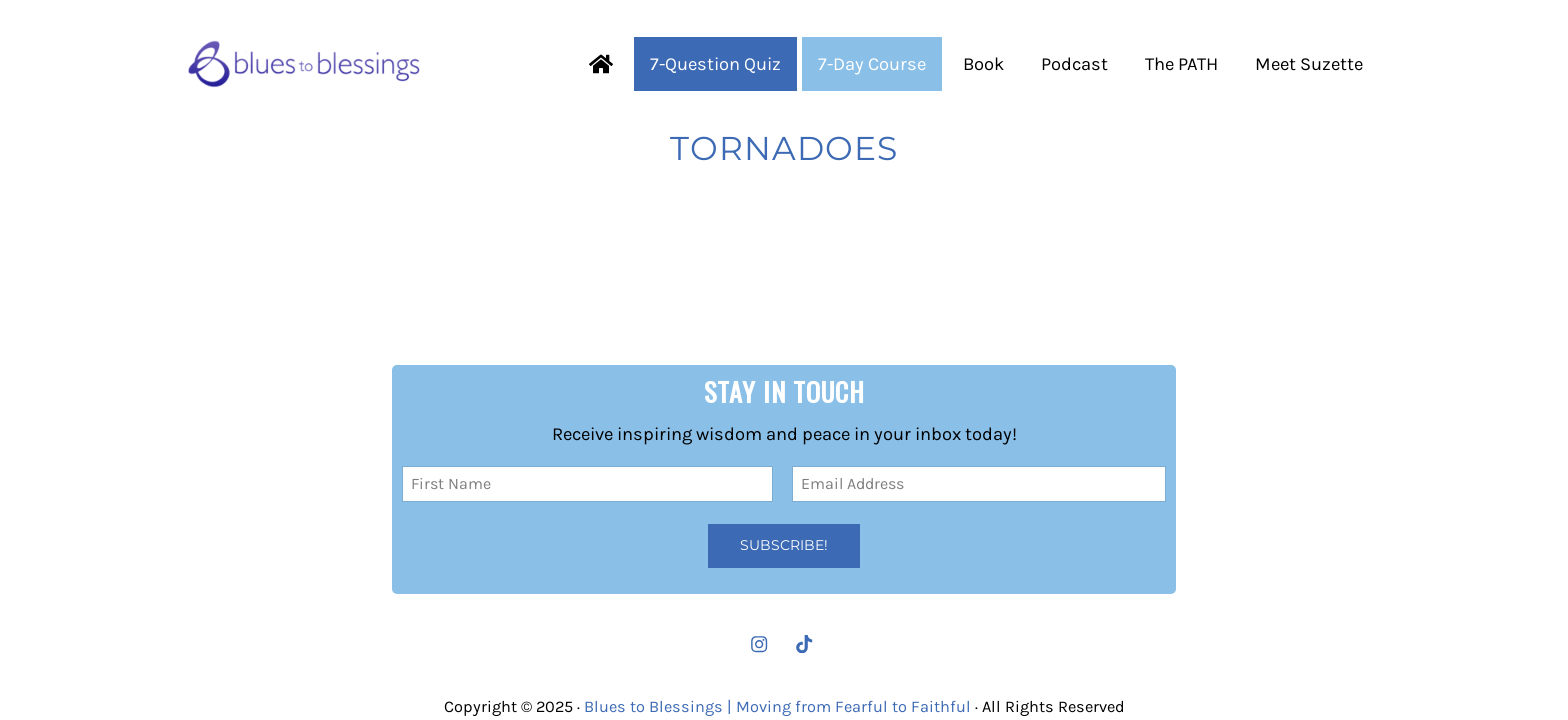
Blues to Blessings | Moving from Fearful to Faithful (777, 706)
